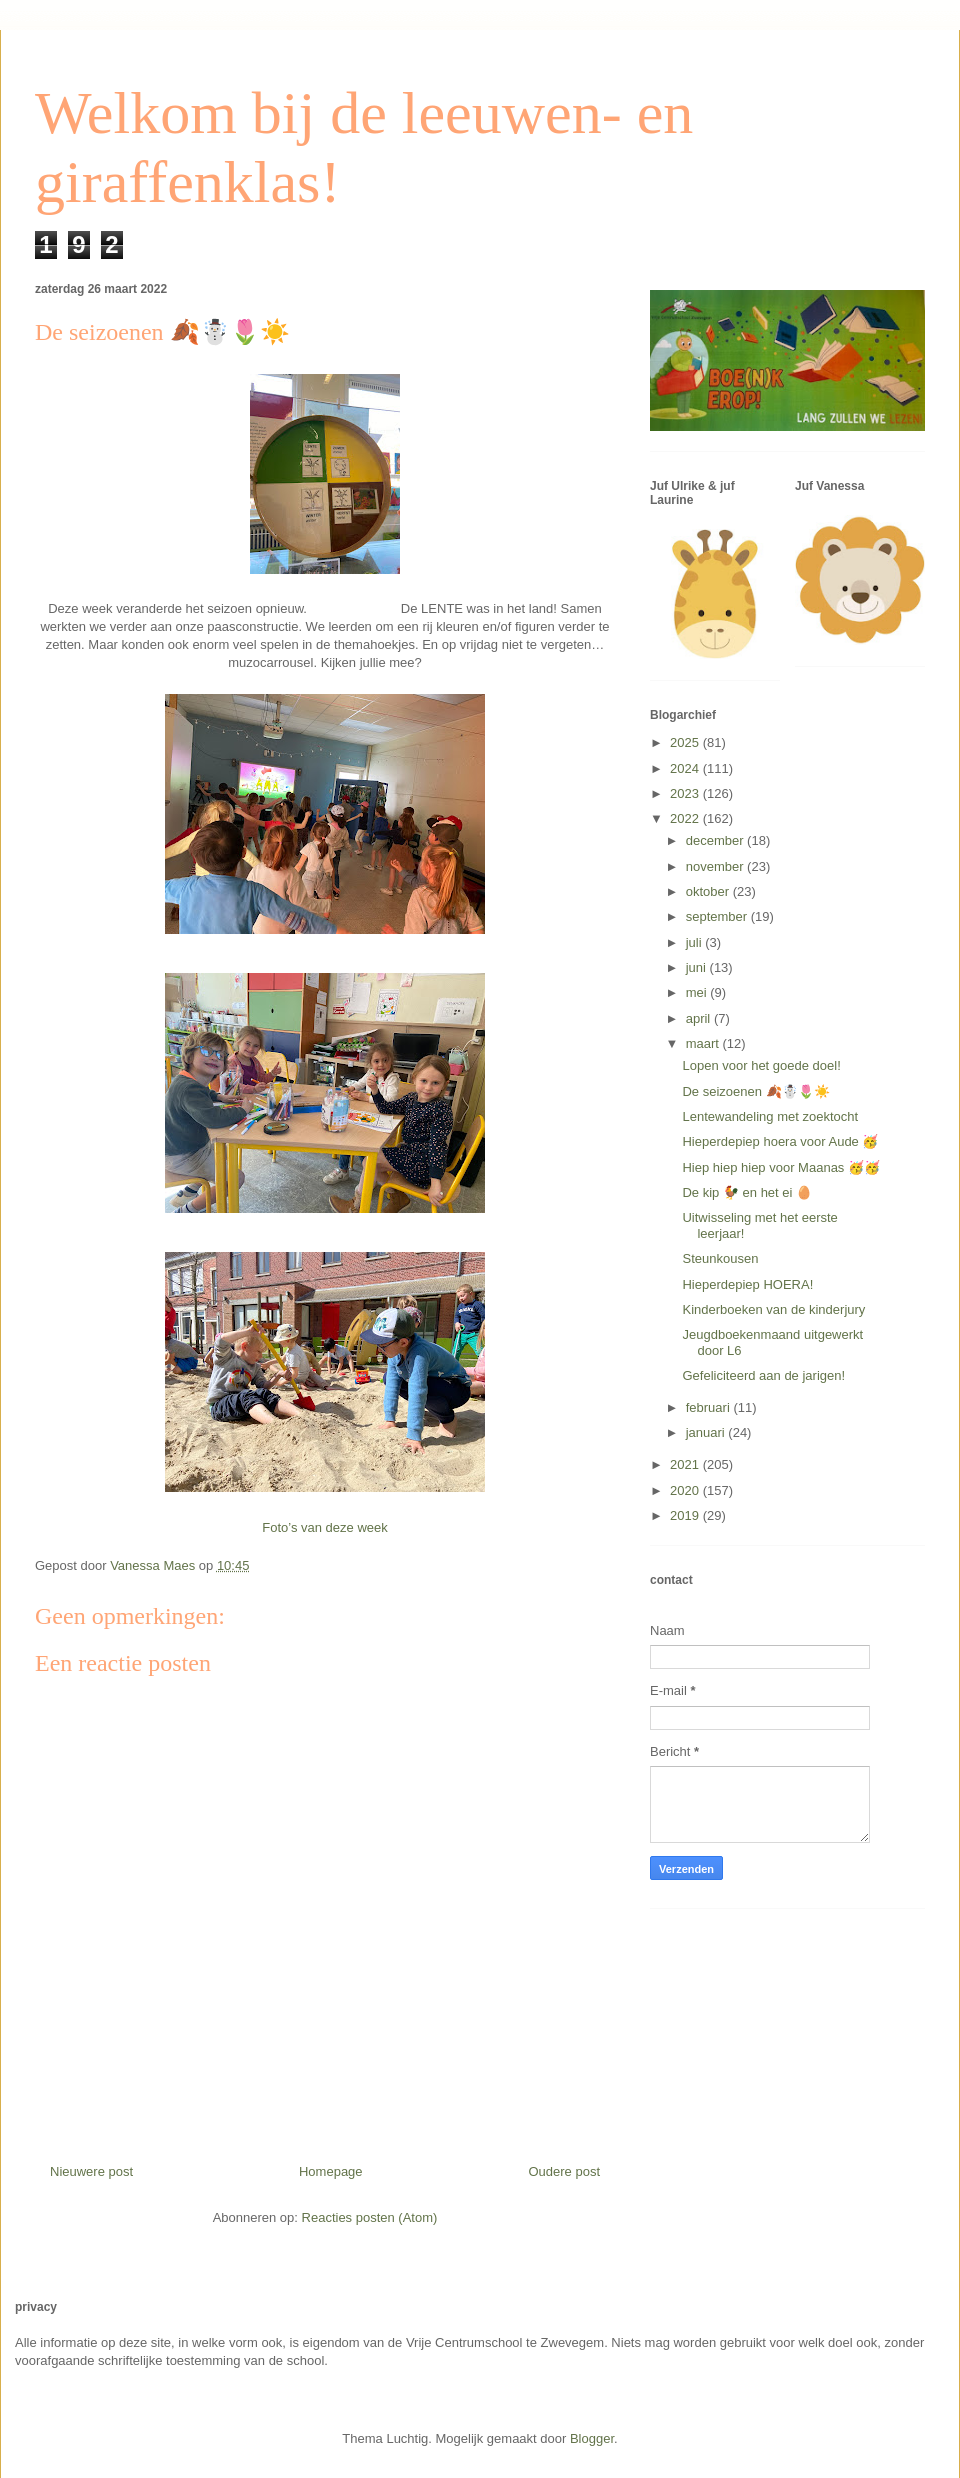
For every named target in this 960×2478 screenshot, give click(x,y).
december (716, 840)
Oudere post (564, 2171)
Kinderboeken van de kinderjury (773, 1309)
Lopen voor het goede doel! (761, 1065)
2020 (686, 1490)
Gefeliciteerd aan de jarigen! (763, 1375)
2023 (686, 793)
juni (698, 967)
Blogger (592, 2438)
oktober (709, 891)
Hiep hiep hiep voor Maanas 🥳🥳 (781, 1167)
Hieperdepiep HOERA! (747, 1284)
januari (707, 1432)
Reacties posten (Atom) (370, 2217)
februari (710, 1407)
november (716, 866)
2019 (686, 1515)
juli (696, 942)
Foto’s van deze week (325, 1527)
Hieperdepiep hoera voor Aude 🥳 (780, 1141)
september (718, 916)
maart (704, 1043)
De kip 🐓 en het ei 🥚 (747, 1192)
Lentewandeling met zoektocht (770, 1116)
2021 (686, 1464)
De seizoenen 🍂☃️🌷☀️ (755, 1091)
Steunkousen (720, 1258)
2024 (686, 768)
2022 (686, 818)
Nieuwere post (91, 2171)
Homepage (331, 2171)
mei (698, 992)
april (700, 1018)
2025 (686, 742)
